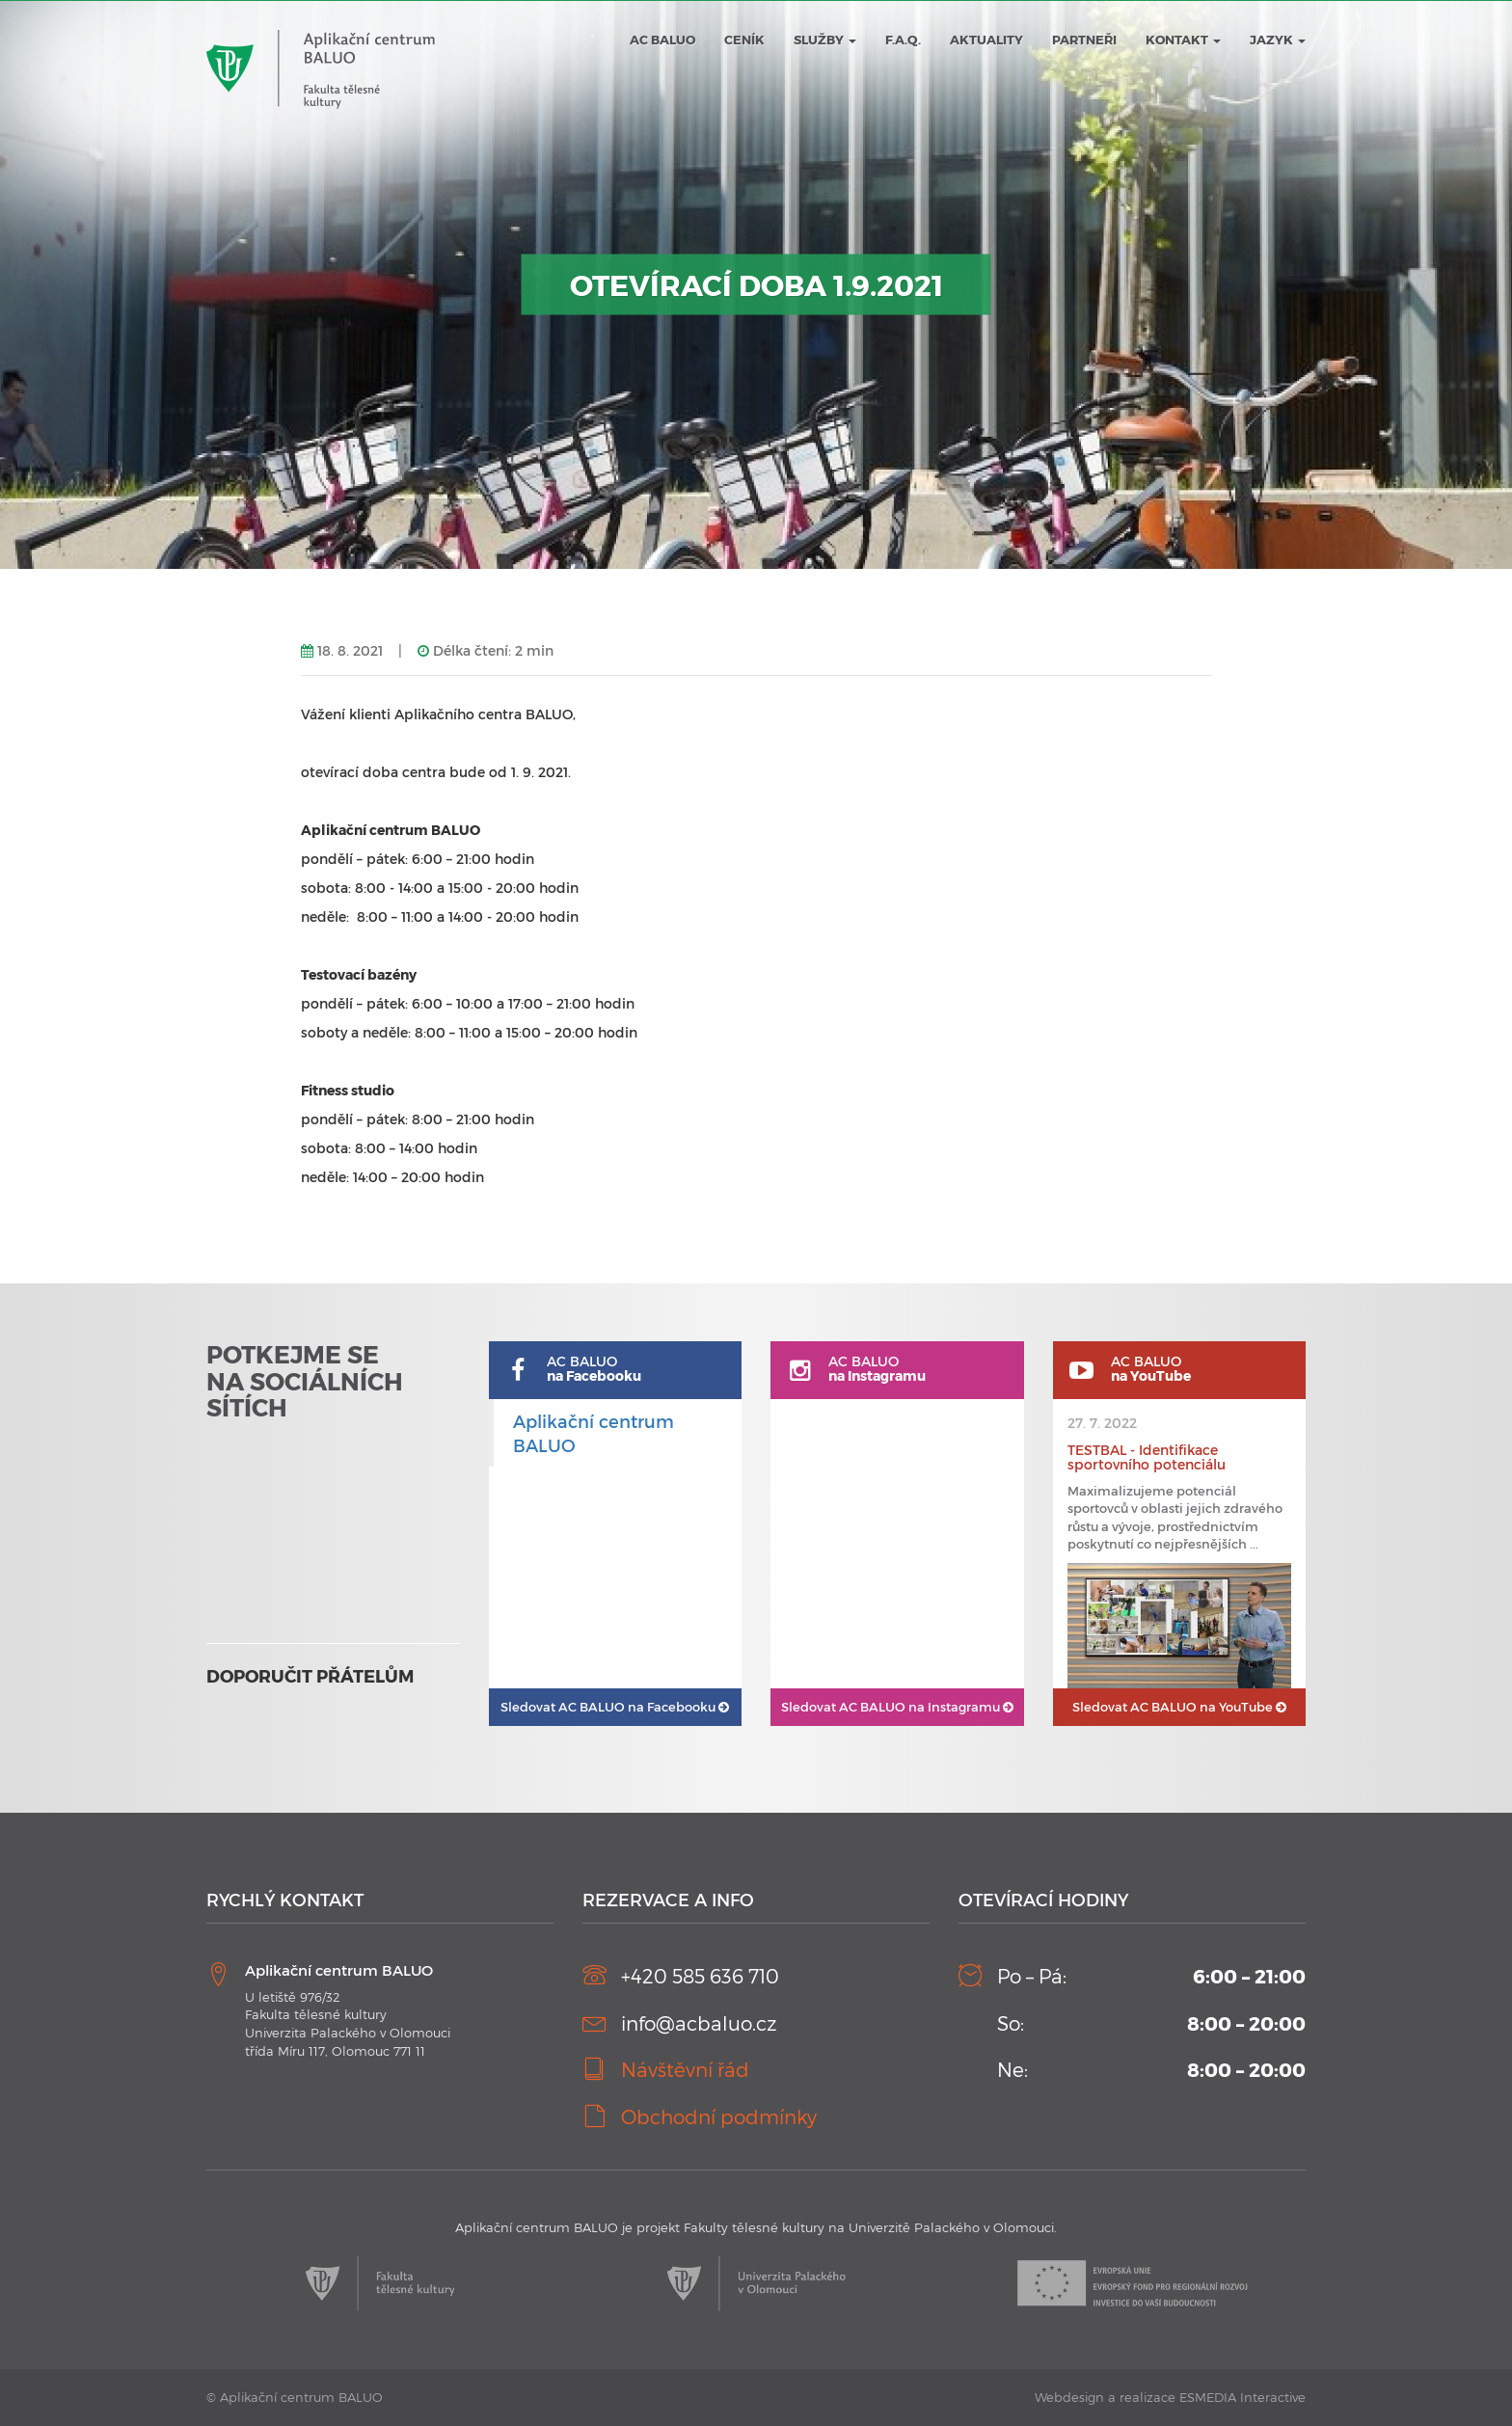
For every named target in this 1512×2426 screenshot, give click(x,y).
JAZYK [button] (1278, 39)
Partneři (1084, 39)
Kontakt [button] (1183, 39)
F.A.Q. (903, 39)
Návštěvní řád (685, 2069)
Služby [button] (825, 39)
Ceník (744, 39)
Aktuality (986, 39)
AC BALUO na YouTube (1179, 1706)
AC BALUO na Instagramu (897, 1706)
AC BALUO (662, 39)
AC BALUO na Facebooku (614, 1706)
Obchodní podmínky (719, 2116)
